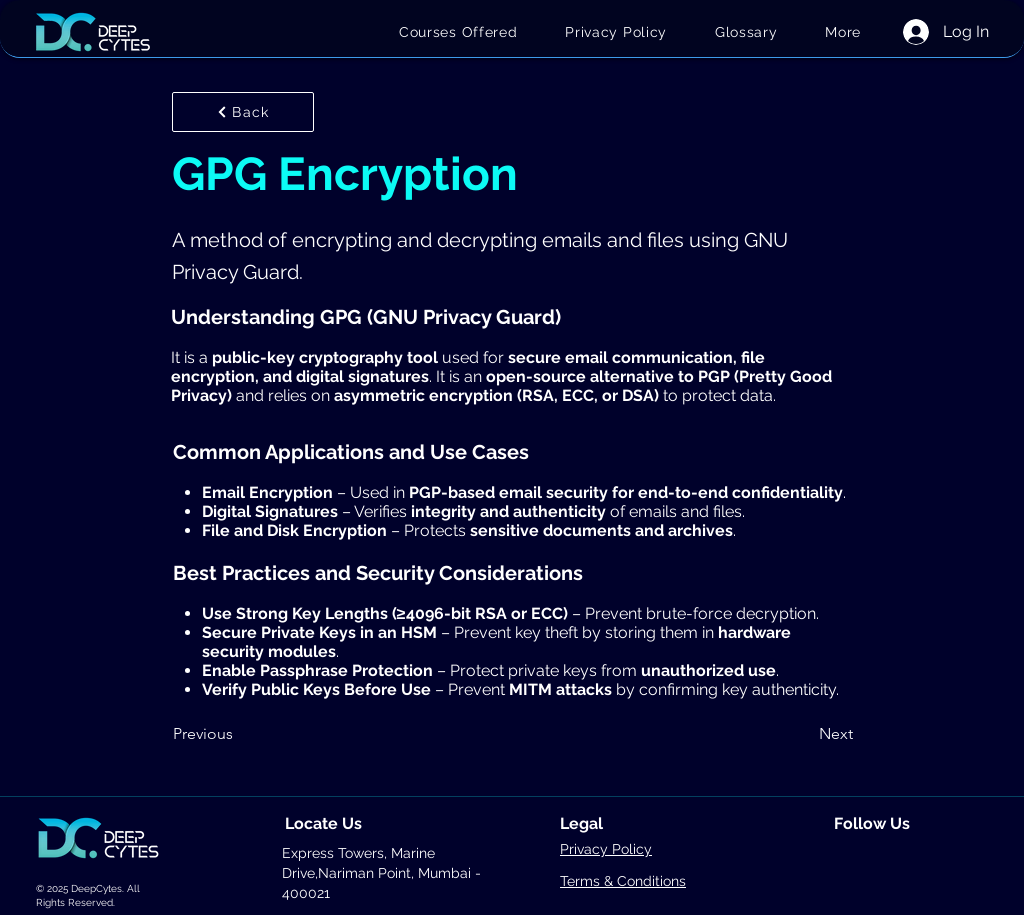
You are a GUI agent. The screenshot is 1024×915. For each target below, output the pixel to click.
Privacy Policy (606, 849)
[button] (843, 32)
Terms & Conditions (623, 881)
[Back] (243, 112)
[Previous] (239, 734)
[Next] (803, 734)
